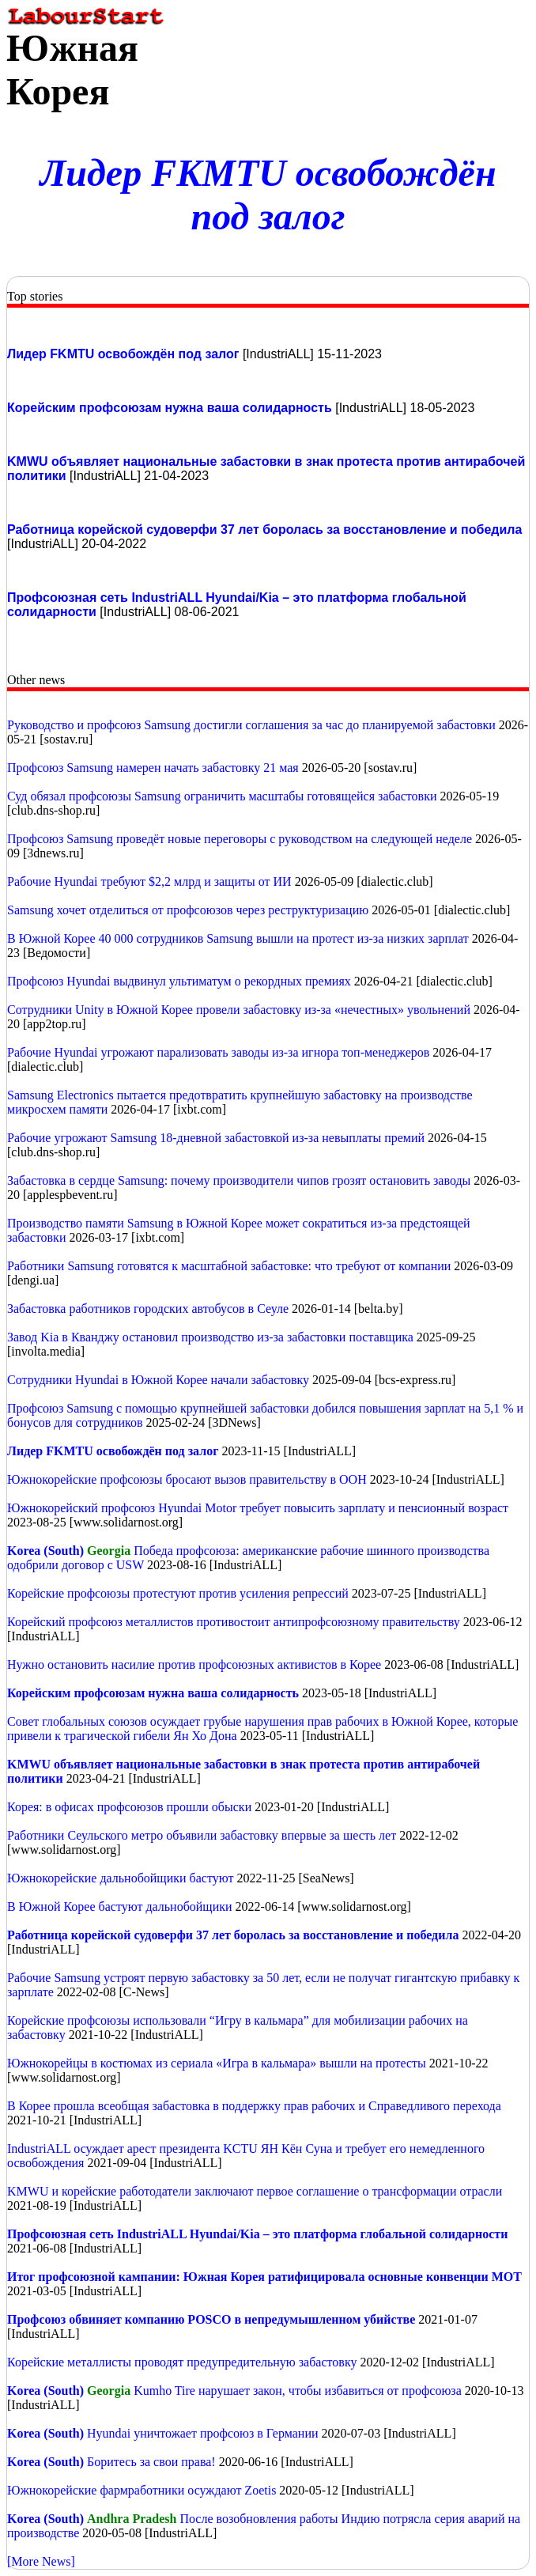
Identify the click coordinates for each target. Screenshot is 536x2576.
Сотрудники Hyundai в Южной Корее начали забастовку (158, 1379)
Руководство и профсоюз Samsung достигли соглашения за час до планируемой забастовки (251, 725)
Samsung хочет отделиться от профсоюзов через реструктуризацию (187, 910)
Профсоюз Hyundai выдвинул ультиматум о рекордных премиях (179, 981)
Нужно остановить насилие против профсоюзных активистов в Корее (195, 1664)
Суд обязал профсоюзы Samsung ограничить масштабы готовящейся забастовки (223, 796)
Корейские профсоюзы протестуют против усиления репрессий (178, 1593)
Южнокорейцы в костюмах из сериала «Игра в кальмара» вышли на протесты (216, 2063)
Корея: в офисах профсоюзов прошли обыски (131, 1807)
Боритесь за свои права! (153, 2461)
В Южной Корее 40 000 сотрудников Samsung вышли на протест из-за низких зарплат (238, 938)
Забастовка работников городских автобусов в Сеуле (148, 1308)
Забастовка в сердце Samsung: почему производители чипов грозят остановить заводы (238, 1180)
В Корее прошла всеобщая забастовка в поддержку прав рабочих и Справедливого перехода (254, 2106)
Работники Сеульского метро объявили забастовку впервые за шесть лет (201, 1835)
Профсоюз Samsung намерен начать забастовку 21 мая (153, 767)
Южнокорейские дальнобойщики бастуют (120, 1878)
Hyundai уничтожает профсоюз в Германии (202, 2433)
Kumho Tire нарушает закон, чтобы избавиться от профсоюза (298, 2390)
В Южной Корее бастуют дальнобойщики (119, 1906)
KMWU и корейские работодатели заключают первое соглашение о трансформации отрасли (254, 2191)
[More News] (41, 2561)
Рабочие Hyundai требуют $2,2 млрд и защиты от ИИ (149, 881)
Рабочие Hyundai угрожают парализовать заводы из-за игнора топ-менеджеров (218, 1052)
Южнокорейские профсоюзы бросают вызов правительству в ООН (187, 1479)
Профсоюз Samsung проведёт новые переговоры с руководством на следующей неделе (241, 838)
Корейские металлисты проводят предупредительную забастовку (183, 2362)
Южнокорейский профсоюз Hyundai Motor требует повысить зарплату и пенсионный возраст (257, 1508)
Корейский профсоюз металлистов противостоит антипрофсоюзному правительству (235, 1621)
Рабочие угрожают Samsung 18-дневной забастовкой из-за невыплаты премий (216, 1137)
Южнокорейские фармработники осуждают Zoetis (143, 2490)
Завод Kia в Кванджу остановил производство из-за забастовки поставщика (210, 1337)
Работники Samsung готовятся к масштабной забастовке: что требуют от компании (229, 1266)
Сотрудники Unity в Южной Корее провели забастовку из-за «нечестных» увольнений (238, 1009)
